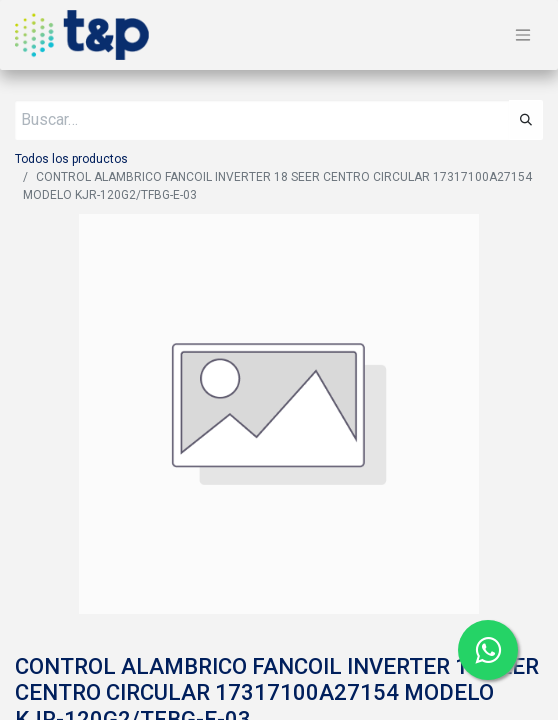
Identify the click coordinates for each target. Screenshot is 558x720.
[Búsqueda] (526, 120)
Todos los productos (71, 159)
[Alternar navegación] (523, 35)
